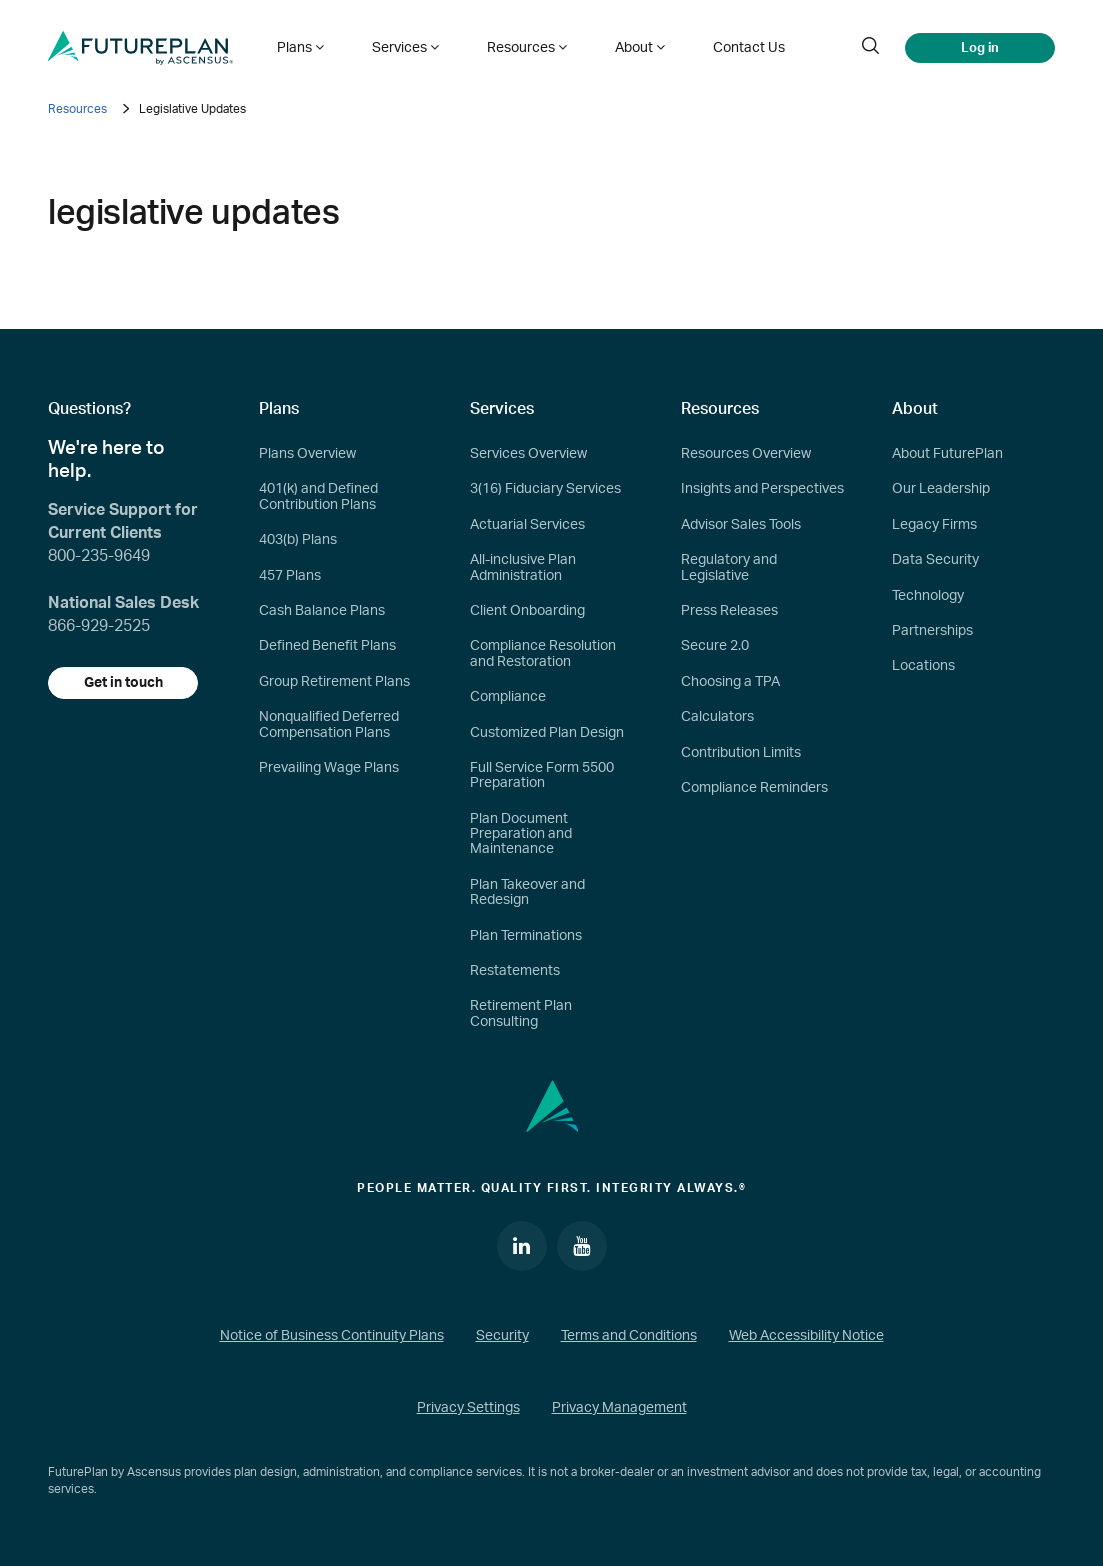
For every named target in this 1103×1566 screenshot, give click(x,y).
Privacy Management (619, 1408)
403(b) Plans (298, 540)
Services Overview (528, 454)
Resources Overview (746, 454)
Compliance (508, 697)
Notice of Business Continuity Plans (332, 1336)
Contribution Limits (741, 753)
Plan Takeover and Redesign (527, 892)
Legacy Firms (934, 525)
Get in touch (123, 683)
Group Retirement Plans (334, 682)
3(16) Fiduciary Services (545, 489)
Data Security (935, 560)
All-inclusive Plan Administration (523, 567)
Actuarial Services (527, 525)
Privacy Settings (468, 1408)
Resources (77, 109)
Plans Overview (307, 454)
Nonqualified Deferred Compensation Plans (329, 724)
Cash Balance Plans (322, 611)
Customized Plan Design (547, 733)
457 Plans (290, 576)
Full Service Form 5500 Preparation (542, 775)
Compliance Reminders (754, 788)
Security (502, 1336)
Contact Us (749, 48)
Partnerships (932, 631)
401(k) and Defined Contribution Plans (318, 496)
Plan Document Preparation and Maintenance (521, 834)
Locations (923, 666)
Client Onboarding (527, 611)
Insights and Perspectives (762, 489)
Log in (980, 48)
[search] (870, 48)
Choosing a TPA (730, 682)
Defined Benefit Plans (327, 646)
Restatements (515, 971)
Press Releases (729, 611)
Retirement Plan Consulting (521, 1013)
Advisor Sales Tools (741, 525)
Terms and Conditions (629, 1336)
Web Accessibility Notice (806, 1336)
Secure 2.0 (715, 646)
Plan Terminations (526, 936)
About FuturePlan (947, 454)
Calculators (717, 717)
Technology (928, 596)
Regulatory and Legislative (729, 567)
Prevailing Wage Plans (329, 768)
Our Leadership (941, 489)
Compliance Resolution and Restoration (543, 653)
